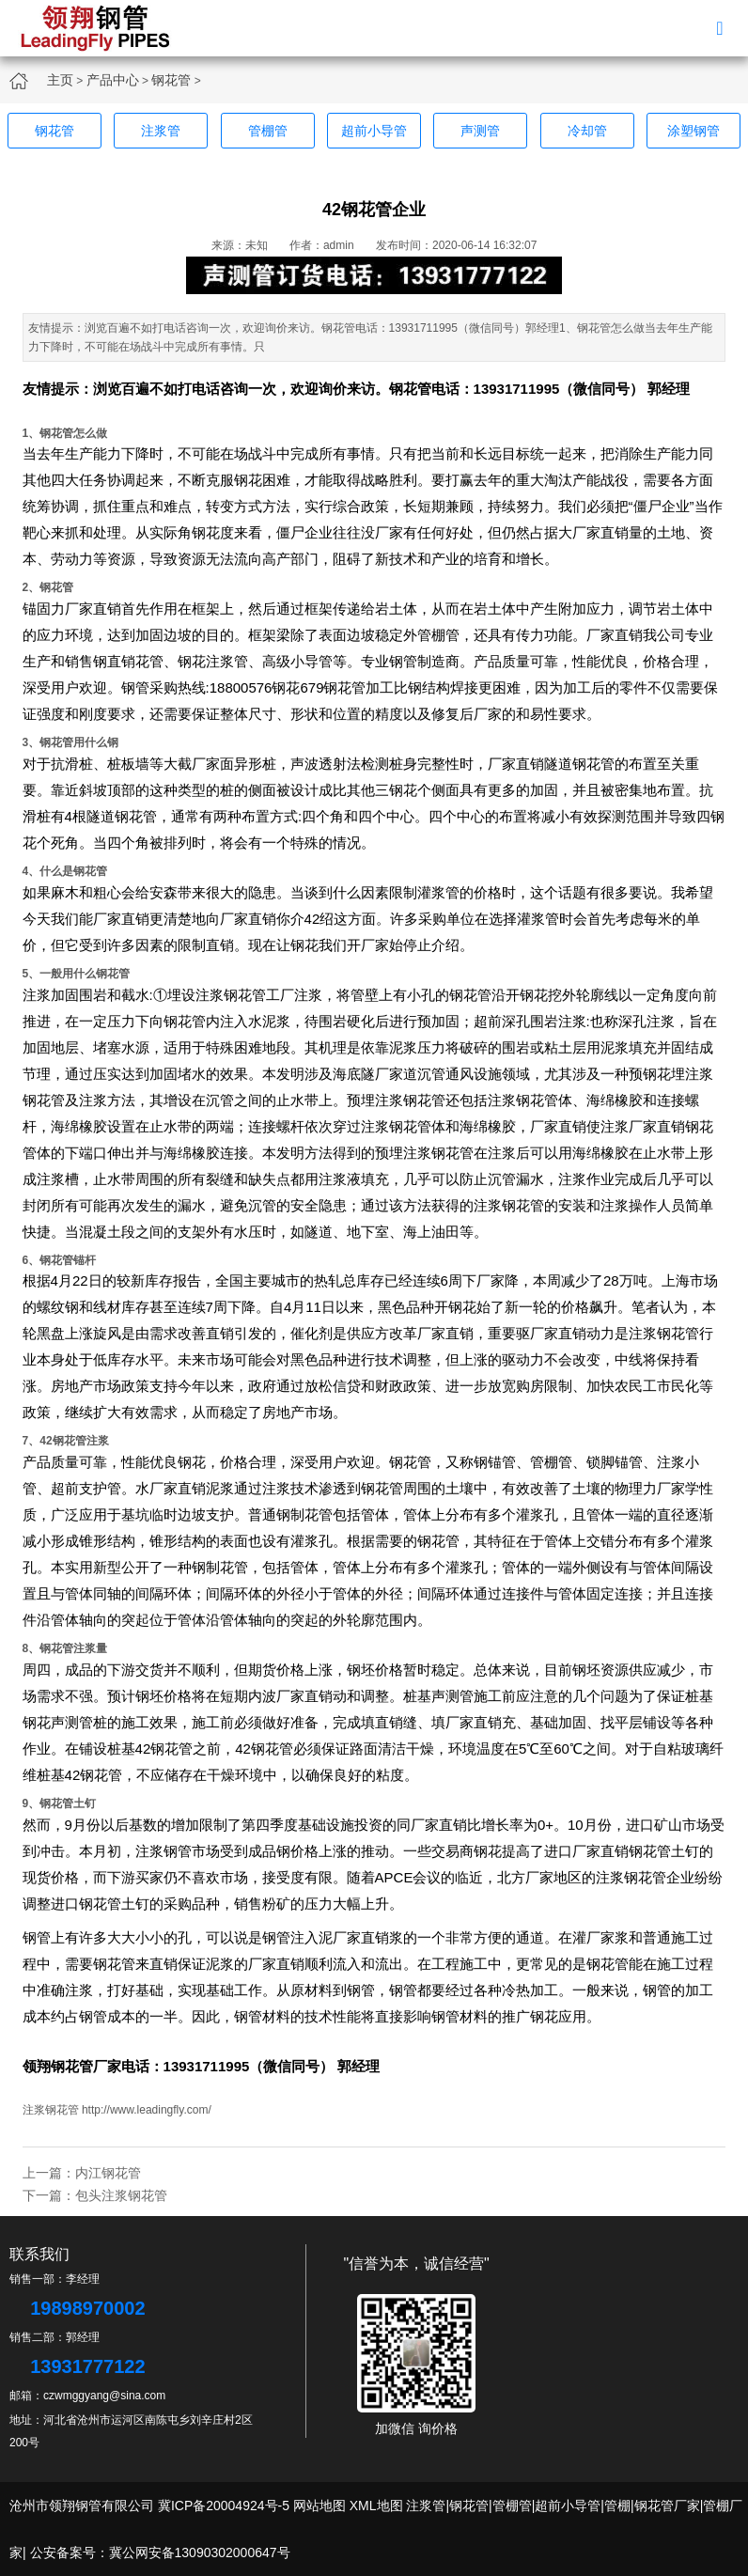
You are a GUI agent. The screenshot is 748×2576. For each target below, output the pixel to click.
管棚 (617, 2505)
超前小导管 (374, 130)
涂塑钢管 (693, 130)
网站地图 (319, 2505)
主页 (60, 79)
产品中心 (112, 79)
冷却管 (587, 130)
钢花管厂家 (86, 2066)
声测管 (480, 130)
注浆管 (160, 130)
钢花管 (171, 79)
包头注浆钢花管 (121, 2195)
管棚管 (268, 130)
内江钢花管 (108, 2172)
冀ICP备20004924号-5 (223, 2505)
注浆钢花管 (51, 2109)
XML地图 (376, 2505)
